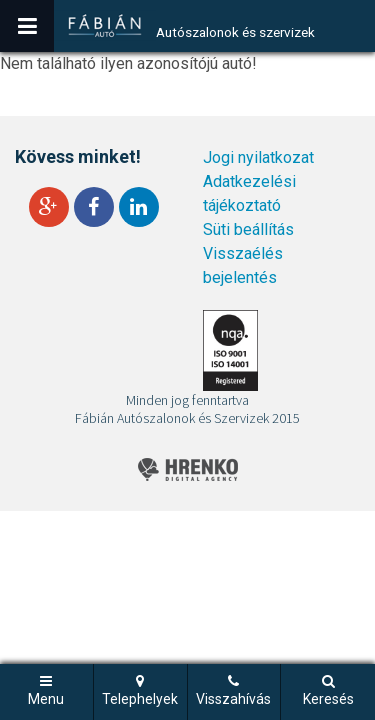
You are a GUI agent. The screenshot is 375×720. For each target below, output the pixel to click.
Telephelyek (140, 699)
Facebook (94, 207)
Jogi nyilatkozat (258, 157)
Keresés (328, 699)
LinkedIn (139, 207)
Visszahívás (233, 699)
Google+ (49, 207)
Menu (46, 699)
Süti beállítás (248, 229)
